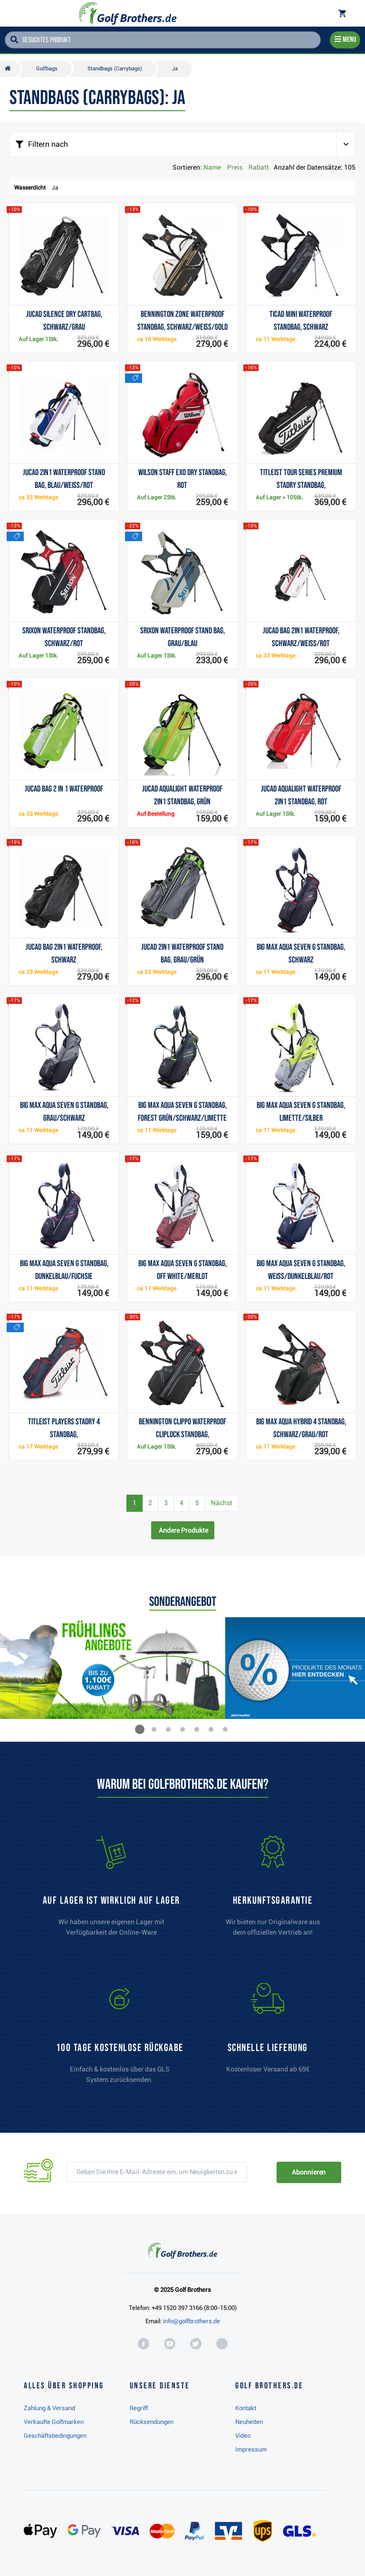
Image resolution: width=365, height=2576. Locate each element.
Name (212, 167)
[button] (139, 1729)
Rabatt (259, 167)
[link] (119, 2037)
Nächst (221, 1503)
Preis (234, 167)
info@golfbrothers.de (191, 2321)
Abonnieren (309, 2172)
